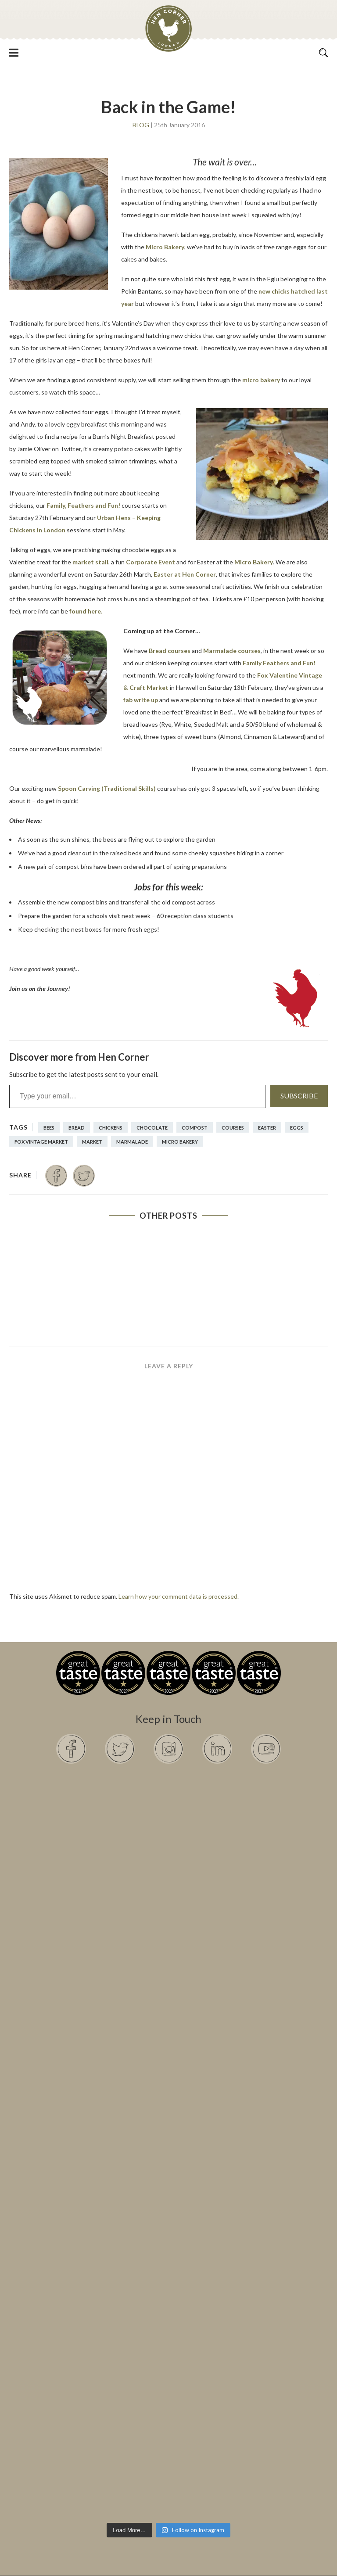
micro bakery (261, 380)
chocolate (152, 1127)
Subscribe (299, 1095)
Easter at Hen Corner (185, 574)
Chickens (110, 1127)
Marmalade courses (232, 650)
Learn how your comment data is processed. (178, 1596)
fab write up (140, 699)
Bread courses (169, 650)
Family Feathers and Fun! (279, 663)
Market (92, 1141)
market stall (90, 562)
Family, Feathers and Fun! (83, 505)
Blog (141, 125)
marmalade (132, 1141)
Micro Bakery (165, 247)
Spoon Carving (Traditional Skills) (107, 788)
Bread (76, 1127)
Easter (267, 1127)
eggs (296, 1127)
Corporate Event (150, 562)
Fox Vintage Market (41, 1141)
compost (195, 1127)
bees (48, 1127)
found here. (85, 611)
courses (233, 1127)
